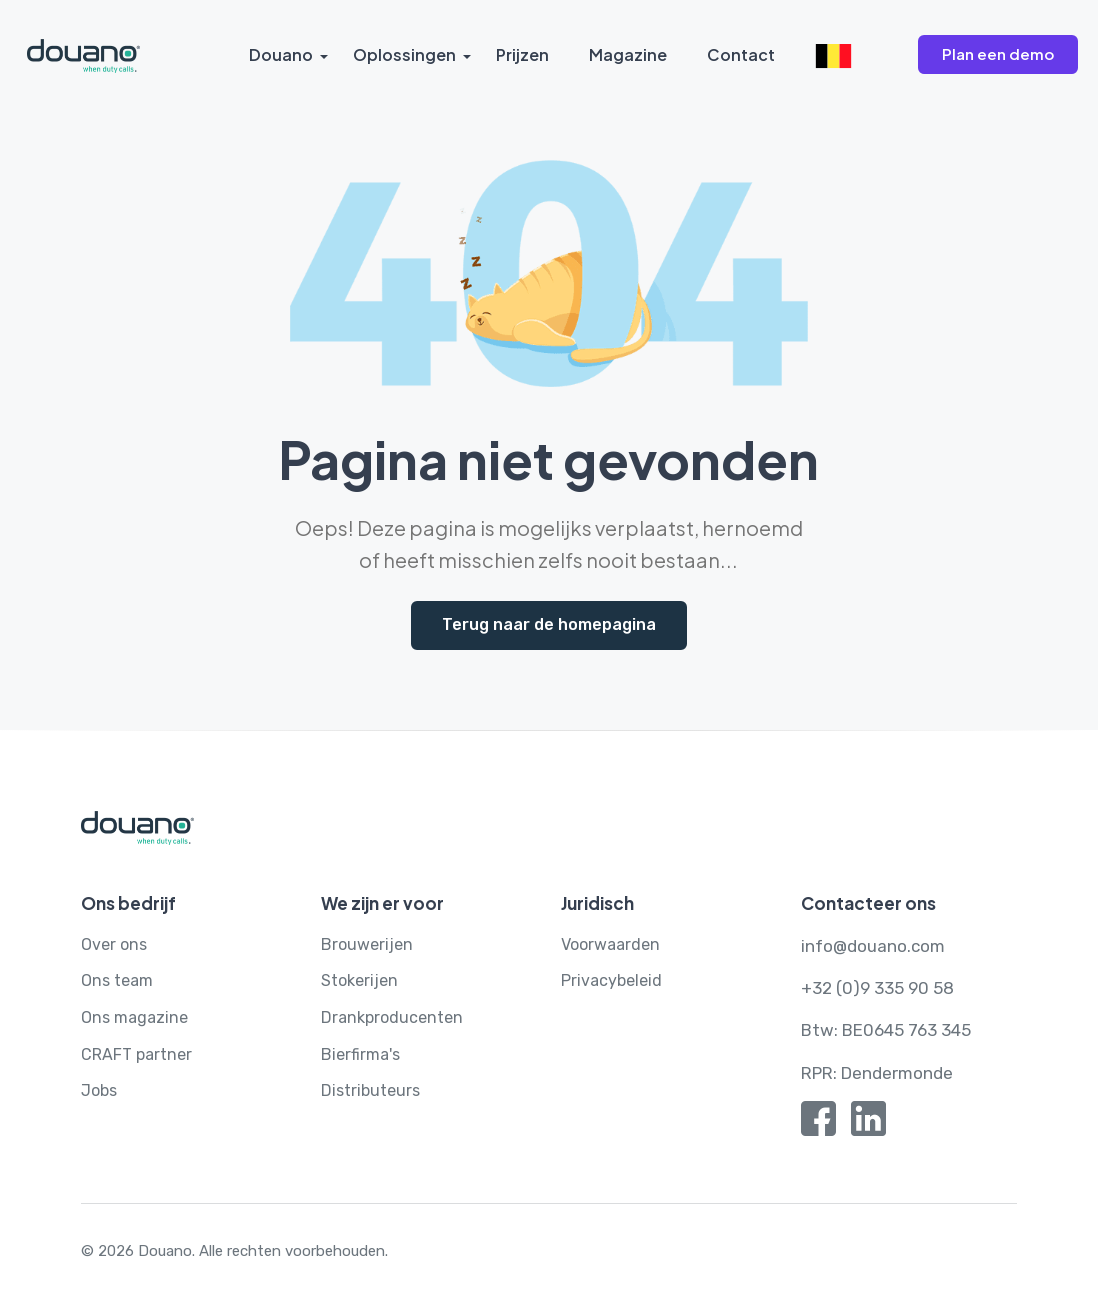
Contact (741, 54)
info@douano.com (873, 946)
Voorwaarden (610, 944)
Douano (281, 54)
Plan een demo (998, 53)
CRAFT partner (136, 1054)
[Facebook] (818, 1123)
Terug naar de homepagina (549, 624)
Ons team (117, 980)
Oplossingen (404, 54)
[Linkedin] (868, 1123)
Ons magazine (134, 1017)
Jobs (99, 1090)
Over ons (114, 944)
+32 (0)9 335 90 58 (877, 988)
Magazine (628, 54)
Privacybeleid (611, 980)
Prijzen (522, 54)
